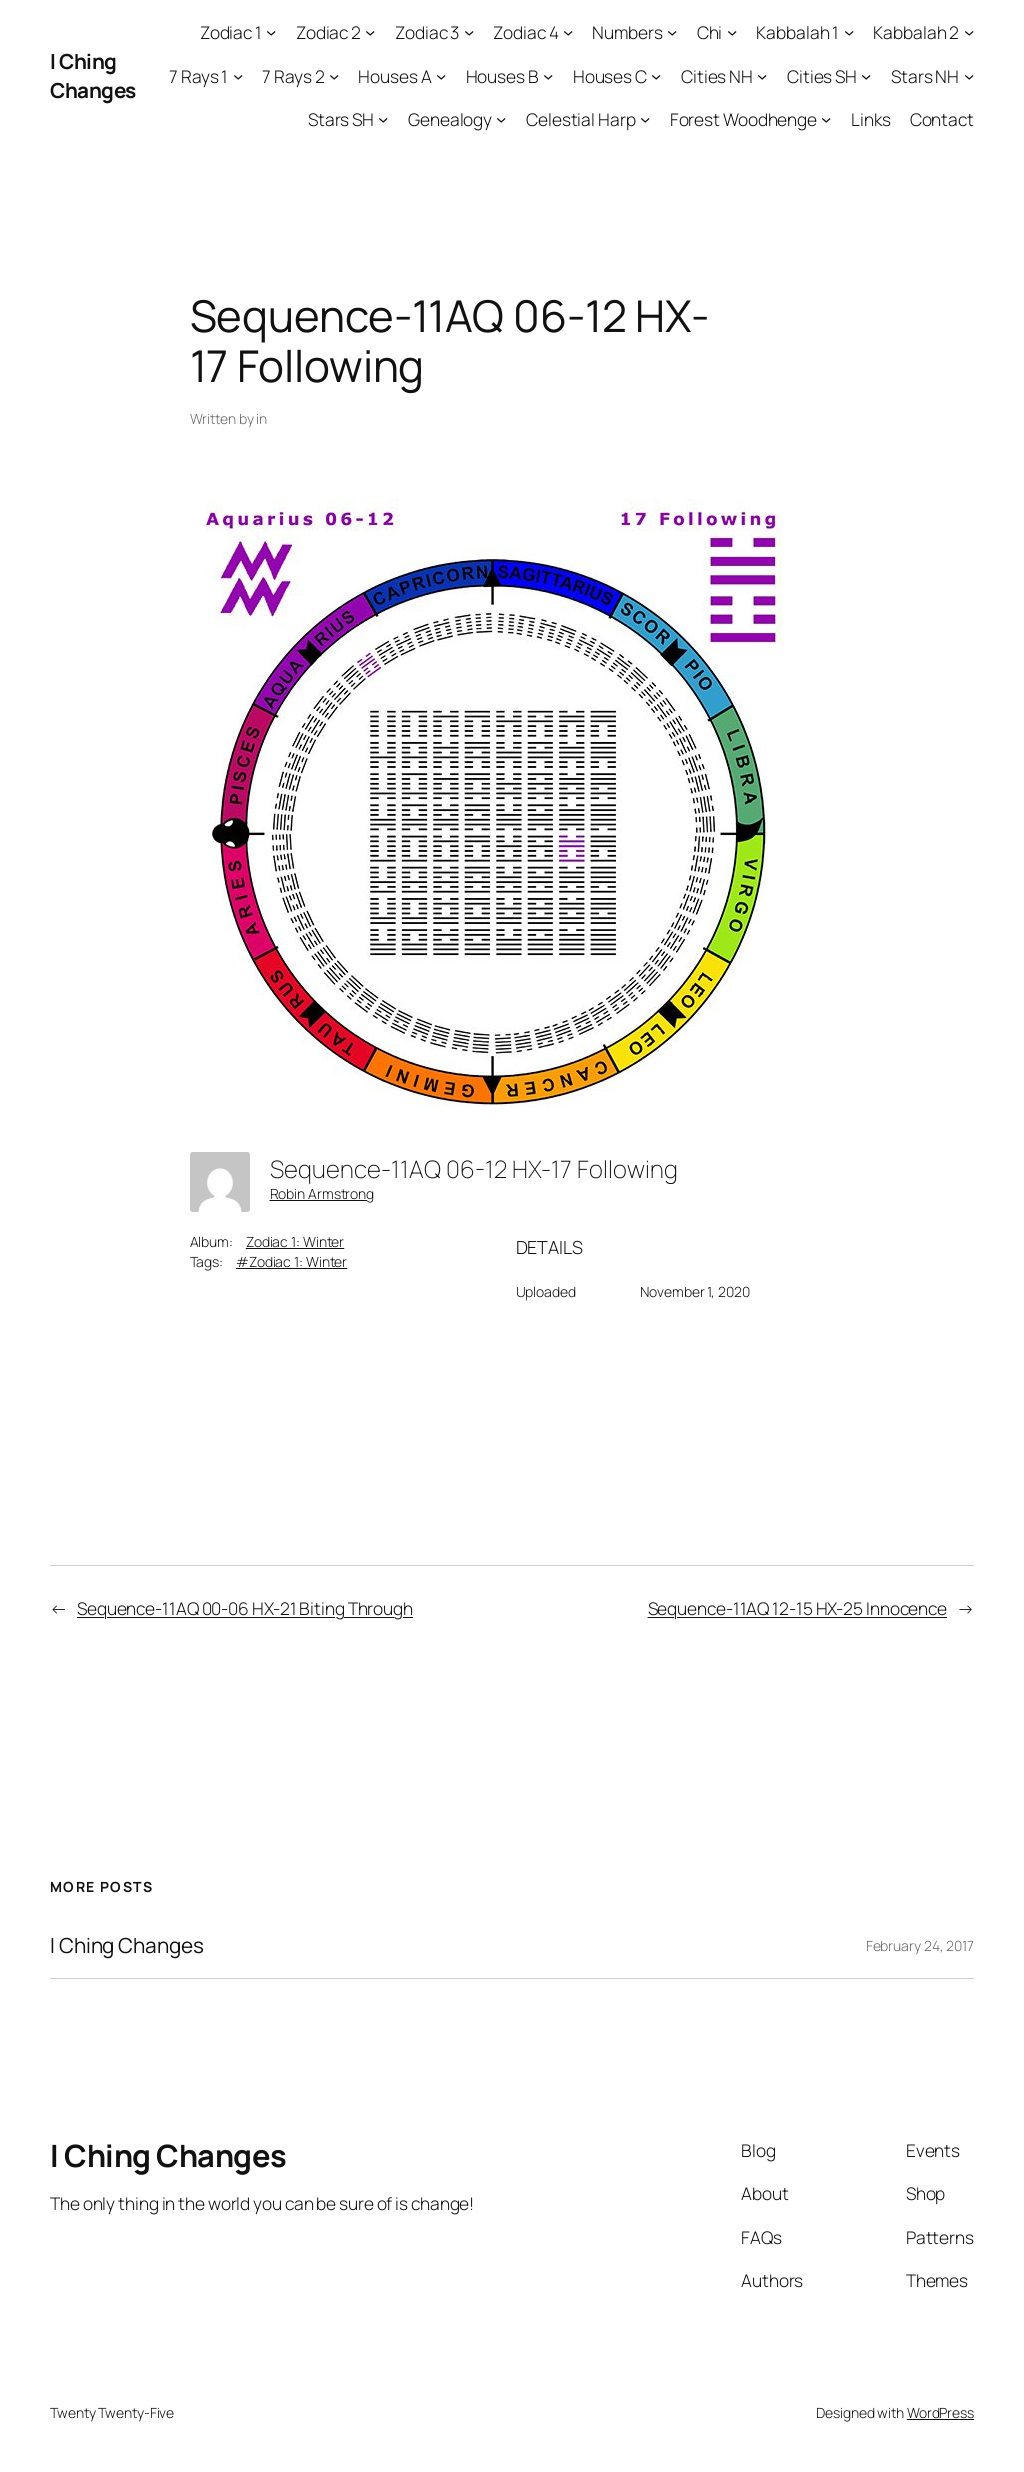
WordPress (940, 2412)
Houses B (502, 76)
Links (871, 119)
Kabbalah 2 (916, 32)
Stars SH (341, 119)
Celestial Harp (581, 119)
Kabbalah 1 (797, 32)
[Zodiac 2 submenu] (370, 32)
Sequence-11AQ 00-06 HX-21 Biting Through (245, 1608)
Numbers (627, 32)
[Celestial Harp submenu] (645, 119)
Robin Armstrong (322, 1193)
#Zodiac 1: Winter (291, 1261)
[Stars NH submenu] (969, 75)
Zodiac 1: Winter (295, 1241)
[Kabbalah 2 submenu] (969, 32)
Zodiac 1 (231, 32)
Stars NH (925, 76)
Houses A (394, 76)
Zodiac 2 (328, 32)
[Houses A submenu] (441, 75)
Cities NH (717, 76)
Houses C (610, 76)
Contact (942, 119)
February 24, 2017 (920, 1945)
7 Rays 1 (198, 76)
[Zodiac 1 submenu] (271, 32)
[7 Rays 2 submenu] (334, 75)
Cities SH (822, 76)
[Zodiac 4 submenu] (568, 32)
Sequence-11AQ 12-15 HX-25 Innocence (798, 1608)
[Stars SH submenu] (383, 119)
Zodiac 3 (427, 32)
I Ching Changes (93, 75)
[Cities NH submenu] (762, 75)
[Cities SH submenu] (866, 75)
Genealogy (450, 119)
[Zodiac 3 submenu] (469, 32)
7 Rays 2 (293, 76)
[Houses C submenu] (656, 75)
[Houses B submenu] (548, 75)
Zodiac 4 (525, 32)
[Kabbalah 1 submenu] (849, 32)
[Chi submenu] (732, 32)
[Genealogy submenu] (501, 119)
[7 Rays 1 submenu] (238, 75)
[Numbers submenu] (672, 32)
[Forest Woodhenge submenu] (826, 119)
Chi (710, 32)
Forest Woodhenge (743, 119)
